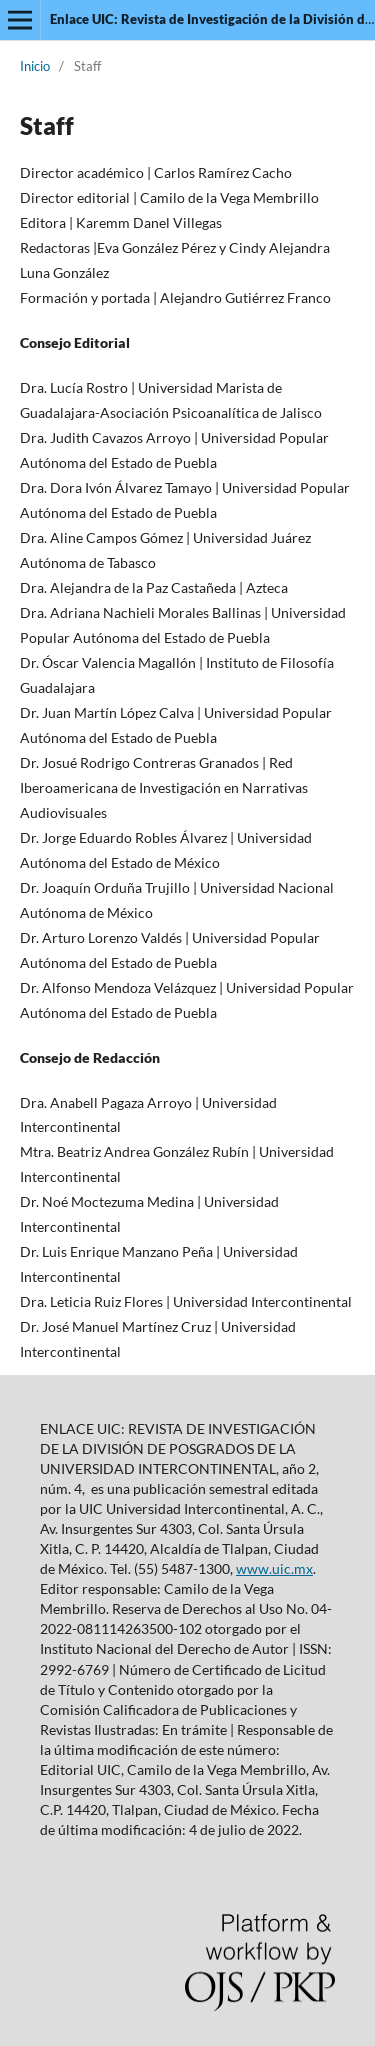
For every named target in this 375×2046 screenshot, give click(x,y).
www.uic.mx (274, 1568)
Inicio (35, 66)
